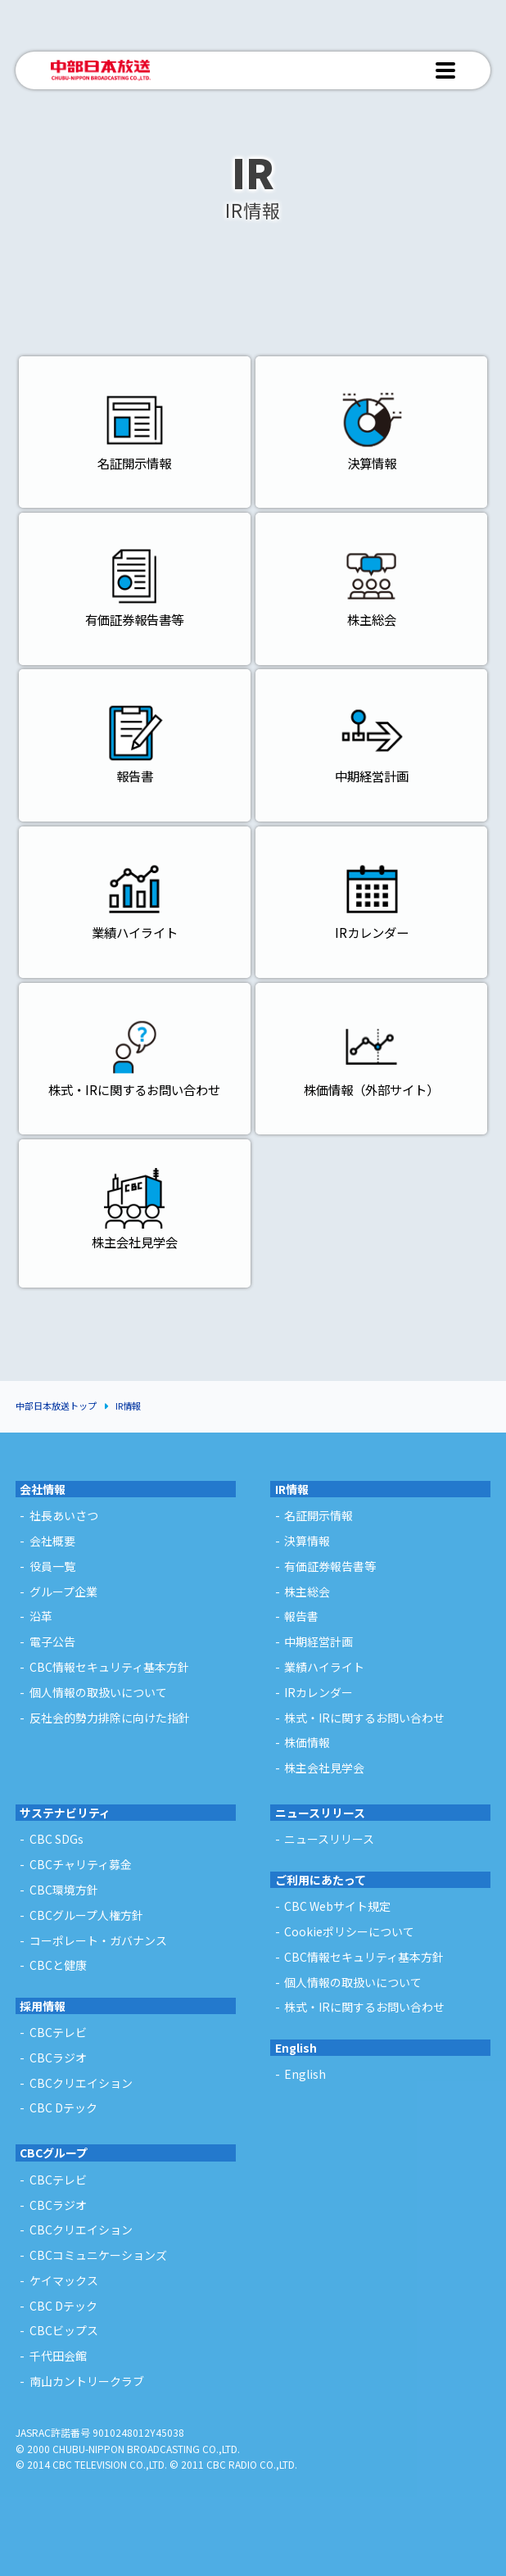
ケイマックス (63, 2280)
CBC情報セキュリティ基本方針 (109, 1667)
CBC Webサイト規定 (337, 1906)
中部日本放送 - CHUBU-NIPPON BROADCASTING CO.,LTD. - (101, 70)
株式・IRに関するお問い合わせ (364, 1717)
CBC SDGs (56, 1839)
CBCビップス (63, 2330)
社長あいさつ (63, 1515)
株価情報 (307, 1742)
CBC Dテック (63, 2306)
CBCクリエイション (81, 2229)
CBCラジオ (58, 2205)
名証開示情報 (318, 1515)
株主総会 (307, 1591)
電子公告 (52, 1641)
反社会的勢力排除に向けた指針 (109, 1717)
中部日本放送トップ (56, 1405)
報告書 (301, 1616)
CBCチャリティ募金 (80, 1864)
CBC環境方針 (63, 1889)
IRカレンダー (318, 1692)
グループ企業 (63, 1591)
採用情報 (43, 2006)
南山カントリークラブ (86, 2381)
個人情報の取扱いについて (98, 1692)
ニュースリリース (320, 1812)
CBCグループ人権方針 (86, 1915)
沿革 (40, 1616)
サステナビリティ (65, 1812)
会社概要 (52, 1540)
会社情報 (43, 1489)
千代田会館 (58, 2355)
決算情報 (307, 1540)
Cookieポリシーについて (349, 1931)
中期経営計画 (318, 1641)
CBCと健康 (58, 1965)
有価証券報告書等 (330, 1566)
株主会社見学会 (324, 1767)
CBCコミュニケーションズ (98, 2255)
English (296, 2048)
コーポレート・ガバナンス (98, 1940)
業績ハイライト (324, 1667)
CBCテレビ (58, 2179)
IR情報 (128, 1405)
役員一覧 (52, 1566)
